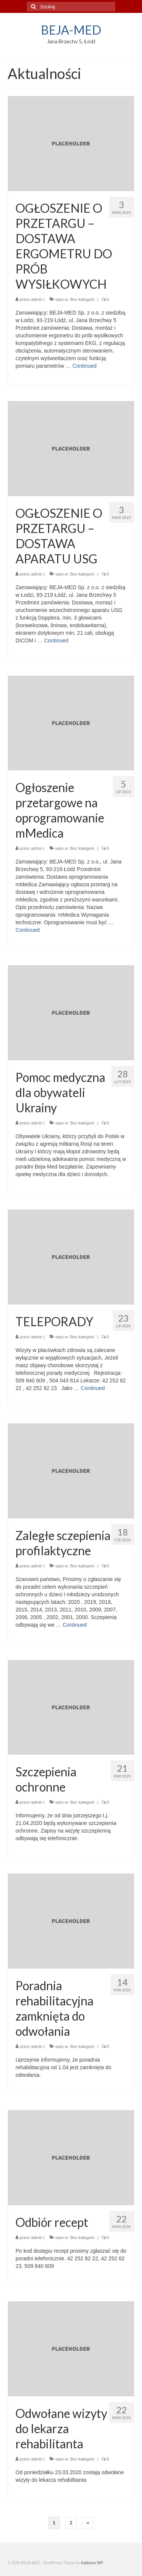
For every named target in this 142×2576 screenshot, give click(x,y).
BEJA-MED (71, 29)
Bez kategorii (82, 299)
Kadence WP (92, 2563)
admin (36, 299)
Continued (84, 366)
